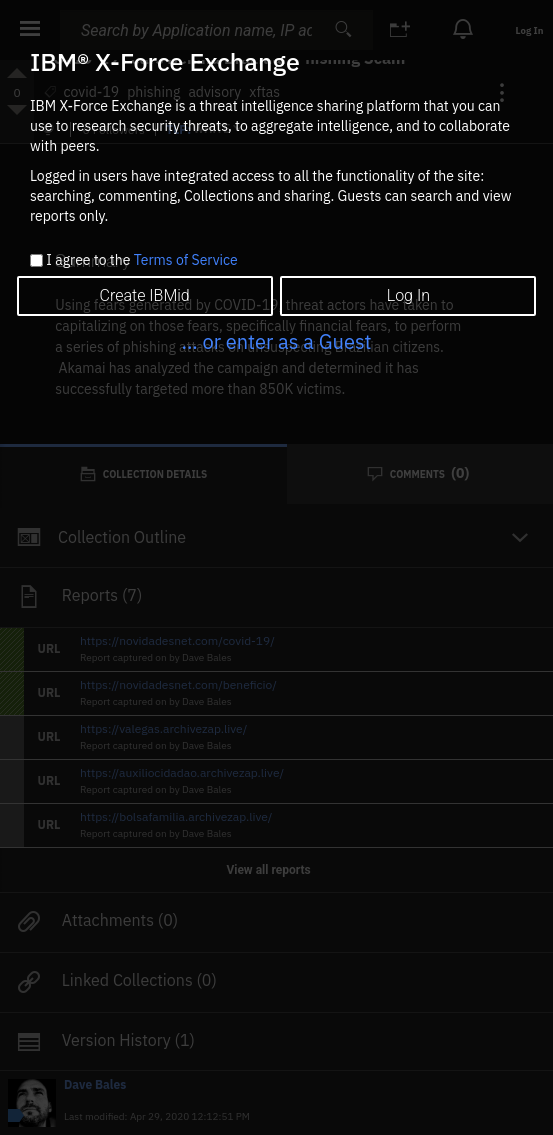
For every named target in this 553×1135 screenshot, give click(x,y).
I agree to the (141, 261)
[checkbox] (36, 260)
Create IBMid (145, 295)
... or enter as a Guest (276, 341)
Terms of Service (186, 260)
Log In (408, 295)
